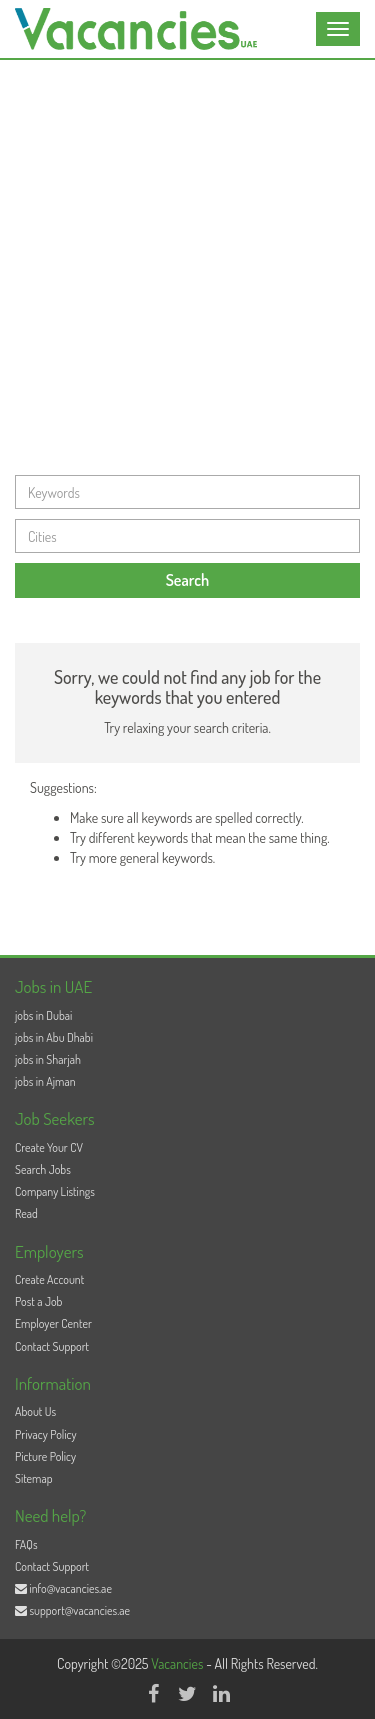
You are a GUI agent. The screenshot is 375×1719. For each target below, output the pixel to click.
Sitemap (34, 1478)
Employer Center (53, 1323)
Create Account (49, 1279)
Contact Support (52, 1346)
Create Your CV (49, 1147)
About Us (35, 1411)
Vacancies (178, 1663)
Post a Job (38, 1301)
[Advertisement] (187, 257)
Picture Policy (45, 1456)
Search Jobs (43, 1169)
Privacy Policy (46, 1434)
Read (26, 1213)
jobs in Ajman (45, 1081)
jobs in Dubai (43, 1015)
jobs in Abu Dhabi (54, 1037)
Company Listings (55, 1191)
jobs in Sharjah (48, 1059)
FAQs (26, 1544)
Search (188, 580)
